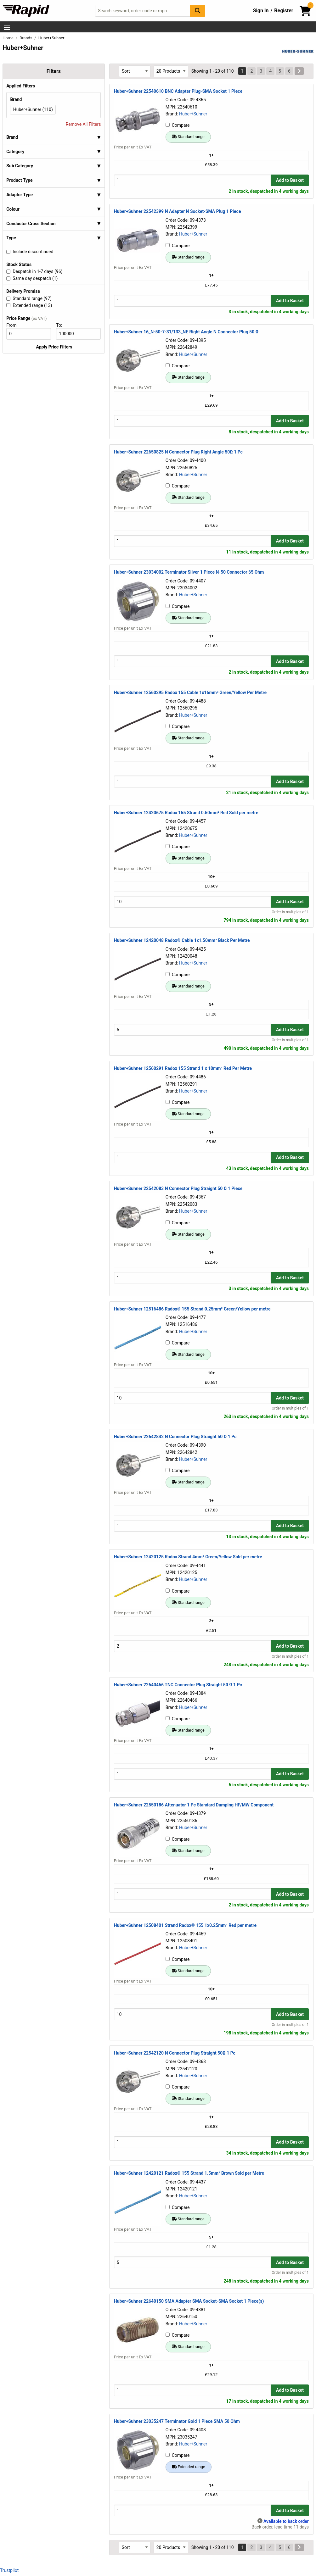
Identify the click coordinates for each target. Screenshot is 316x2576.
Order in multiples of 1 (290, 912)
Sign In (261, 11)
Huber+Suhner (193, 113)
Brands (26, 38)
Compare (178, 125)
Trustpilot (9, 2570)
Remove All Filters (83, 124)
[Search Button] (197, 10)
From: (15, 325)
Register (283, 11)
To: (61, 325)
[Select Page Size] (171, 71)
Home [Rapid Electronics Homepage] (8, 38)
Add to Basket (290, 180)
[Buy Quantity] (192, 180)
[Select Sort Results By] (134, 71)
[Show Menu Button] (7, 27)
